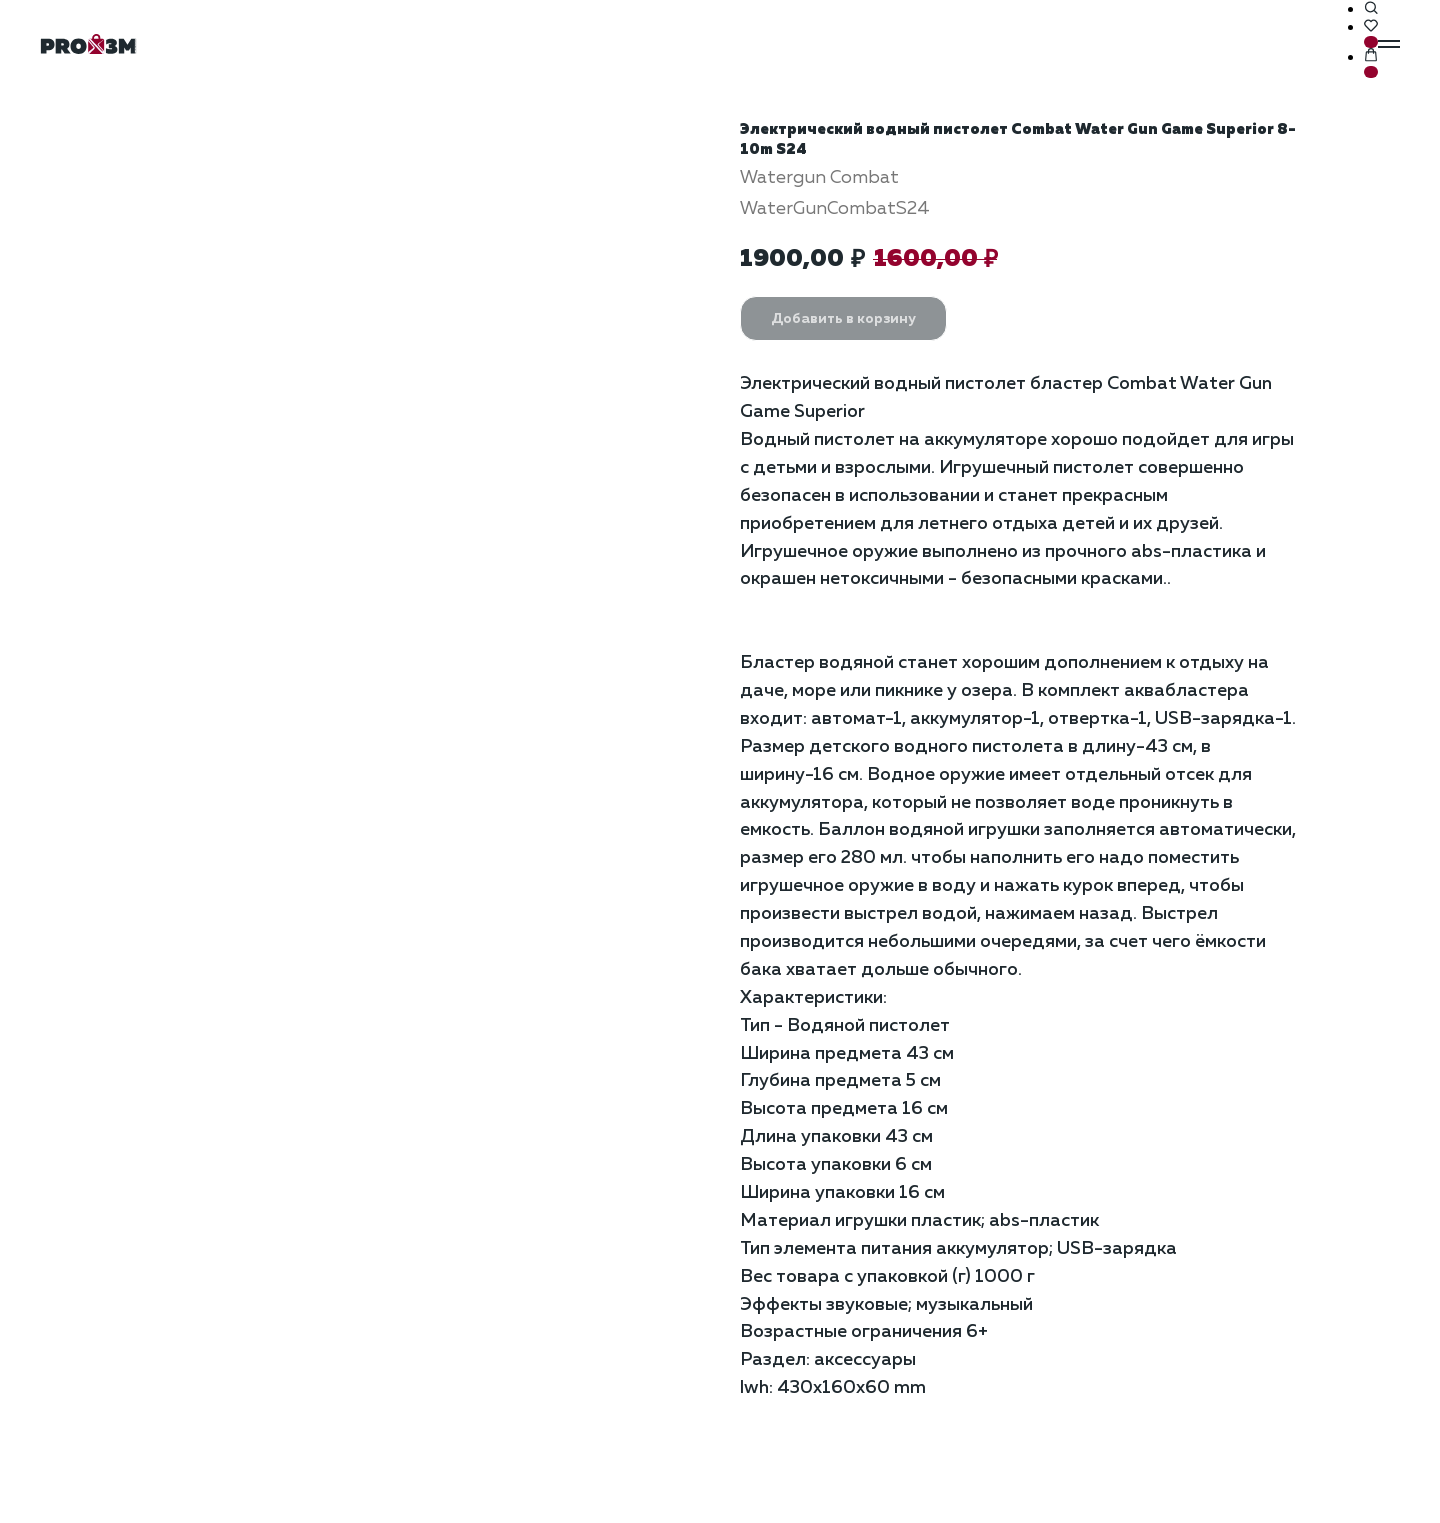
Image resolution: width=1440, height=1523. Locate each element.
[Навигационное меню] (1389, 44)
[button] (1371, 9)
